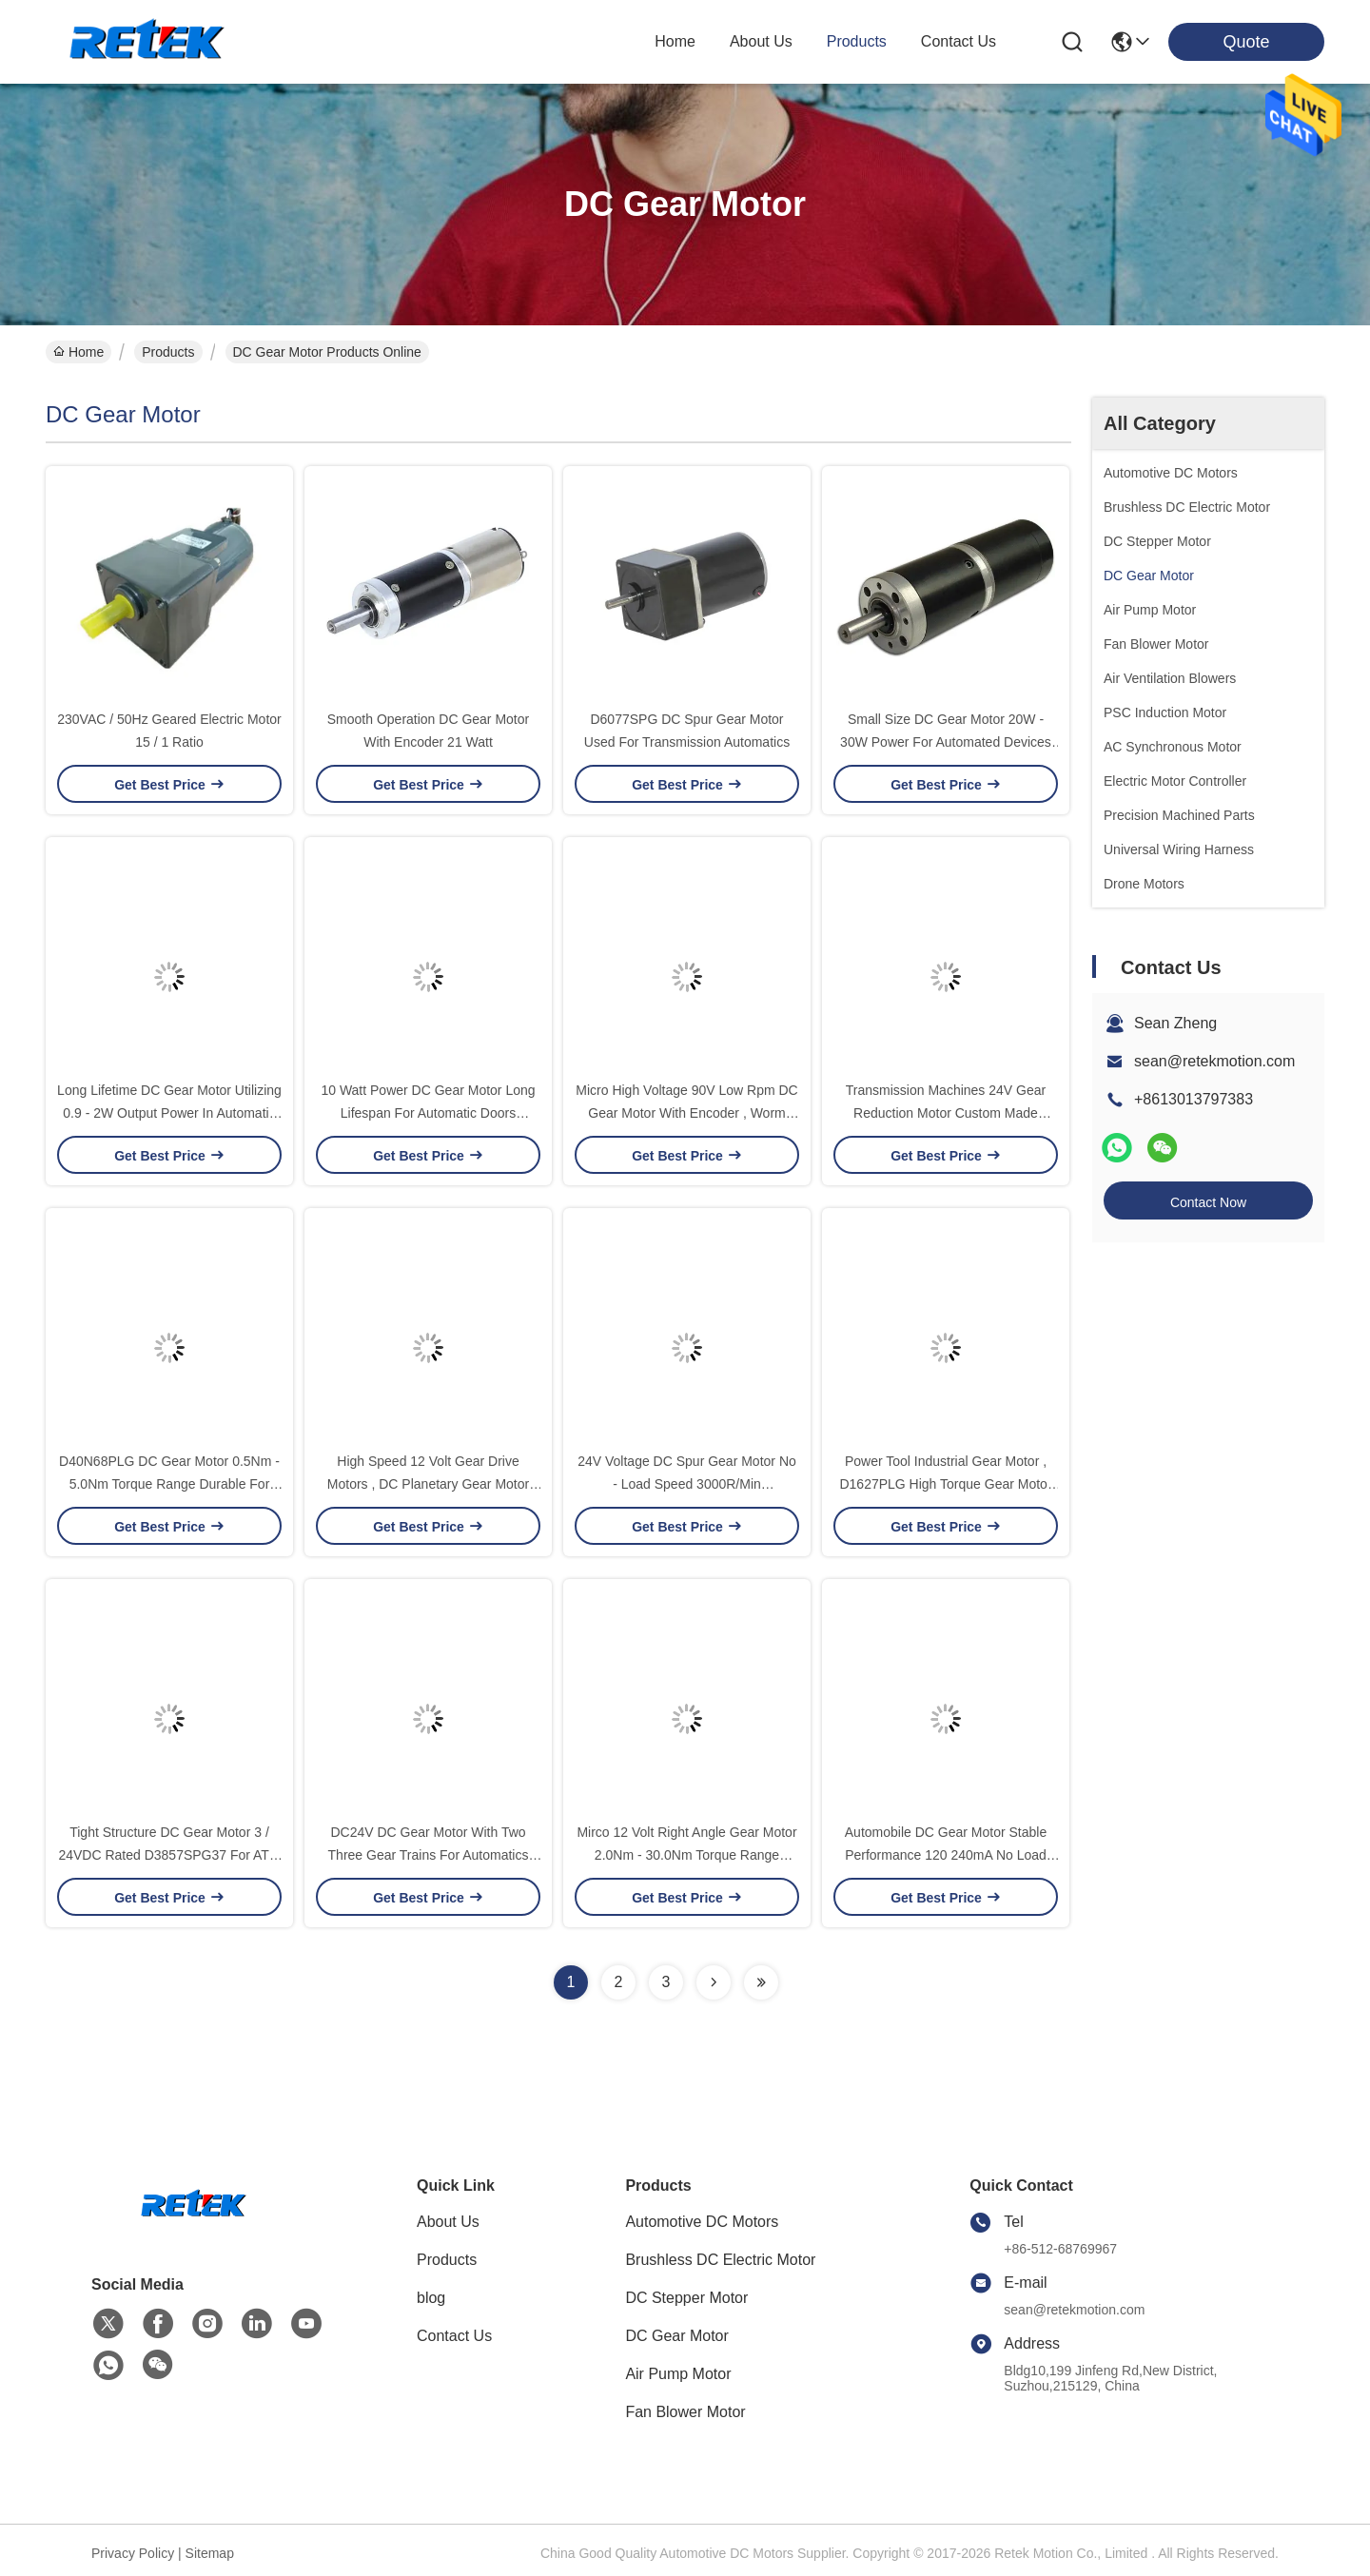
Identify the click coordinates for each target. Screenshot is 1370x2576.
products (857, 41)
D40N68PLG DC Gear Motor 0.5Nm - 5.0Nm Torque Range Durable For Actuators (169, 1484)
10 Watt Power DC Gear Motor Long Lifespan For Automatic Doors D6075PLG (428, 1113)
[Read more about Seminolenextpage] (713, 1982)
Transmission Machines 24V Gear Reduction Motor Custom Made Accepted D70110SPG (946, 1113)
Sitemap (210, 2553)
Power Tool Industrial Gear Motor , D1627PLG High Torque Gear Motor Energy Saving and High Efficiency (945, 1484)
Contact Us (454, 2336)
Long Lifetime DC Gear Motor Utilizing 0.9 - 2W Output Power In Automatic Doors (169, 1113)
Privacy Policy (132, 2553)
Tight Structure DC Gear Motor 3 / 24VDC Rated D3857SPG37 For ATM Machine (169, 1855)
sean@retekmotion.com (1214, 1061)
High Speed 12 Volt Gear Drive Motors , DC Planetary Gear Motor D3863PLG (428, 1484)
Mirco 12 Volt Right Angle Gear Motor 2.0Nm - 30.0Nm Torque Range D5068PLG (686, 1855)
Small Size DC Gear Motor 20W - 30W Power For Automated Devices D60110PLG (945, 742)
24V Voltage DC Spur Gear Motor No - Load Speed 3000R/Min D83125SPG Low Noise (686, 1484)
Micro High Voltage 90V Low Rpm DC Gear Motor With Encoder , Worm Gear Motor (686, 1113)
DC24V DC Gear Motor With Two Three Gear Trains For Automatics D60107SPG (428, 1855)
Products (168, 352)
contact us (958, 41)
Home (675, 41)
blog (431, 2298)
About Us (448, 2222)
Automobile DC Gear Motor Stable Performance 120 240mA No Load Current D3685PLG (946, 1855)
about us (761, 41)
